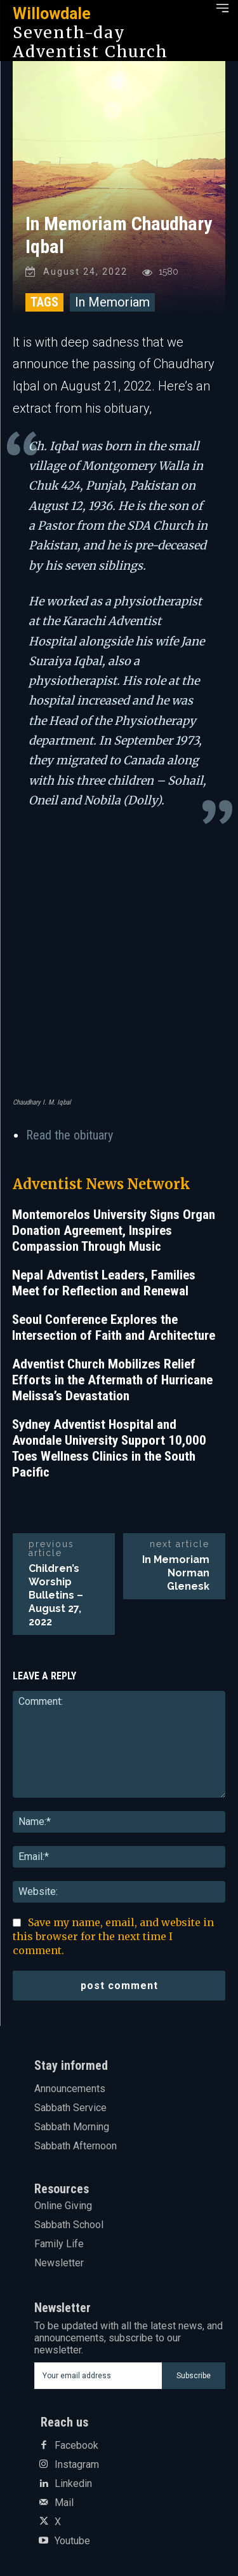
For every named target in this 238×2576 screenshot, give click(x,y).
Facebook (76, 2446)
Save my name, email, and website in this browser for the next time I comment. (113, 1936)
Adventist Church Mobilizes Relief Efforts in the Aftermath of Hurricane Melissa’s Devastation (112, 1379)
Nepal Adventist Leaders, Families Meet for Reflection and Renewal (103, 1282)
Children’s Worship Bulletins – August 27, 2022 (56, 1595)
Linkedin (73, 2484)
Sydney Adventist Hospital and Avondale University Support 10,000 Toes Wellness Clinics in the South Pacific (109, 1448)
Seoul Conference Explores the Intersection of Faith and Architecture (113, 1327)
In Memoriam (112, 302)
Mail (64, 2503)
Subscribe (193, 2375)
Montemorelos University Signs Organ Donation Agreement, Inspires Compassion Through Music (113, 1230)
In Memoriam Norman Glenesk (175, 1572)
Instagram (77, 2465)
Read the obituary (71, 1135)
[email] (98, 2375)
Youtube (72, 2541)
